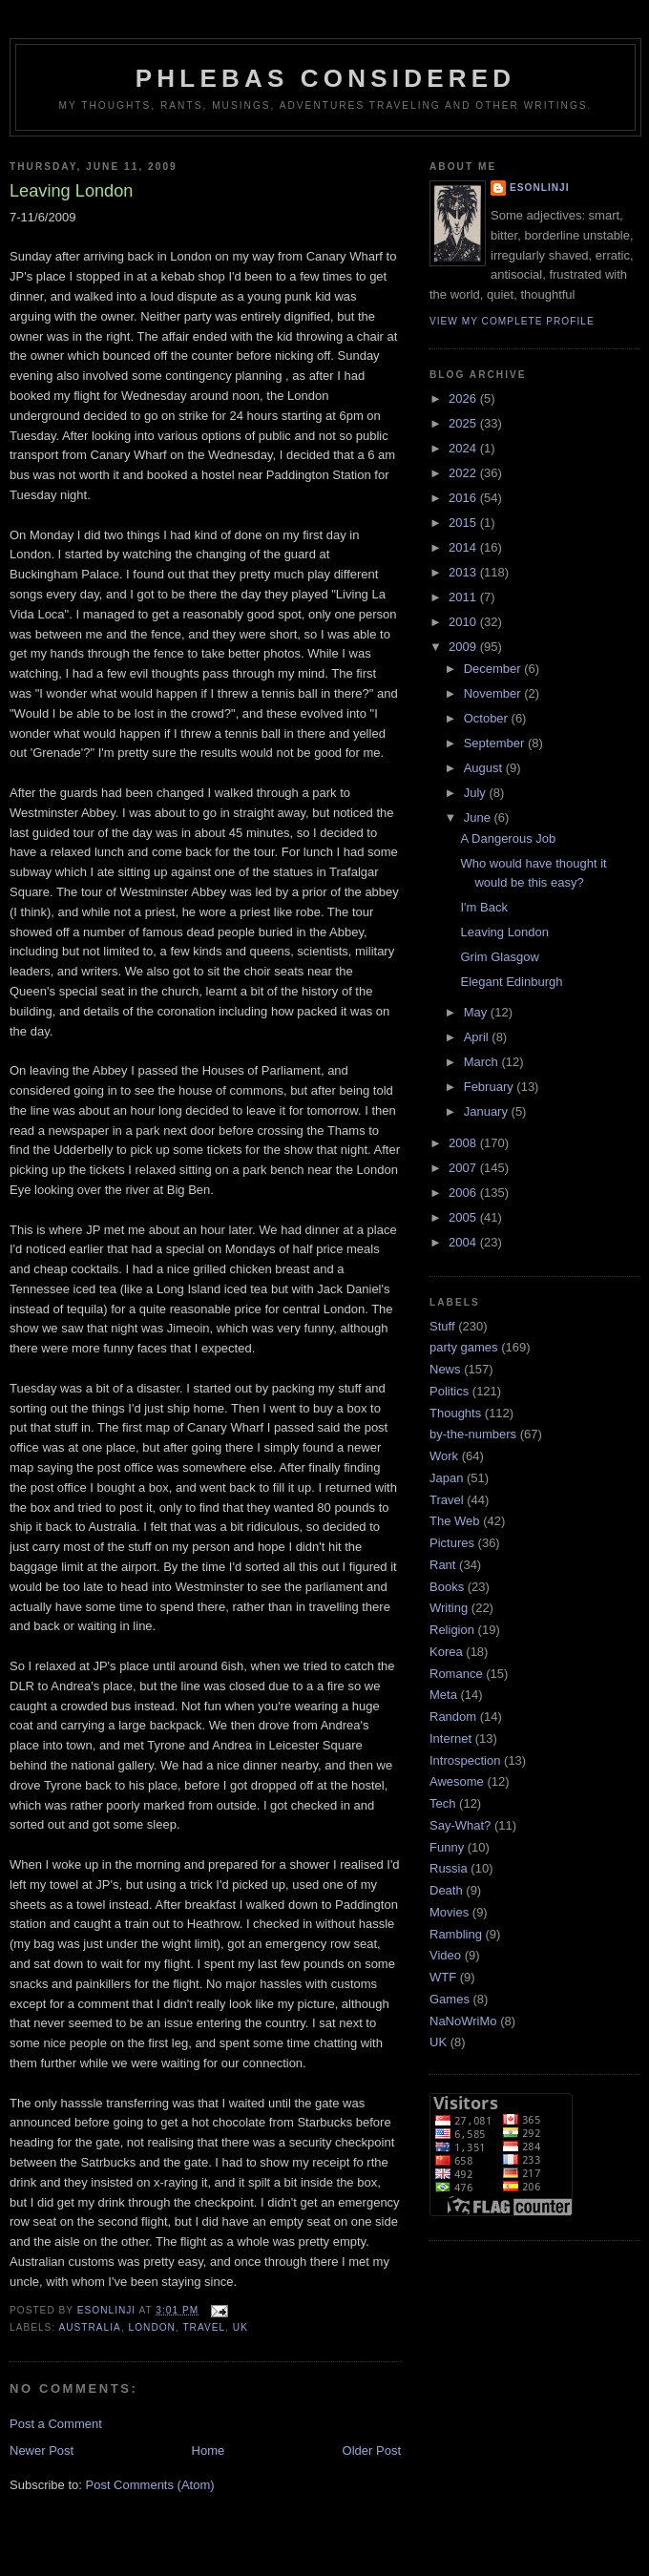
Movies (449, 1912)
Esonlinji (540, 187)
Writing (448, 1608)
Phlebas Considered (325, 78)
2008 (464, 1143)
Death (446, 1890)
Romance (456, 1673)
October (488, 718)
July (477, 792)
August (485, 768)
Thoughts (455, 1413)
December (494, 668)
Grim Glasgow (499, 957)
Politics (449, 1391)
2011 (464, 597)
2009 (464, 646)
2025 (464, 423)
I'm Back (483, 907)
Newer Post (41, 2450)
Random (452, 1716)
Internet (450, 1738)
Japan (446, 1478)
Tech (442, 1803)
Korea (446, 1651)
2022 (464, 473)
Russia (448, 1868)
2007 (464, 1168)
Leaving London (504, 932)
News (445, 1369)
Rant (442, 1565)
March (483, 1062)
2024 (464, 448)
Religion (451, 1630)
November (494, 693)
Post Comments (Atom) (150, 2485)
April (478, 1037)
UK (240, 2327)
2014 (464, 547)
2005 (464, 1217)
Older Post (372, 2450)
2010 (464, 622)
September (496, 743)
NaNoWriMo (463, 2021)
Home (208, 2450)
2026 (464, 398)
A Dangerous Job (507, 838)
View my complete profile (512, 321)
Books (446, 1587)
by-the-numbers (472, 1434)
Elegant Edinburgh (511, 981)
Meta (443, 1694)
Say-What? (460, 1825)
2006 (464, 1192)
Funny (446, 1847)
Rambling (455, 1934)
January (488, 1111)
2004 (464, 1242)
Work (443, 1456)
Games (449, 1999)
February (490, 1086)
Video (445, 1955)
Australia (89, 2327)
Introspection (464, 1760)
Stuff (442, 1326)
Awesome (456, 1781)
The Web (454, 1521)
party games (463, 1347)
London (152, 2327)
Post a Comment (56, 2424)
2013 (464, 572)
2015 (464, 522)
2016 (464, 498)
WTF (442, 1977)
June (479, 817)
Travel (203, 2327)
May (477, 1012)
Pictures (451, 1543)
